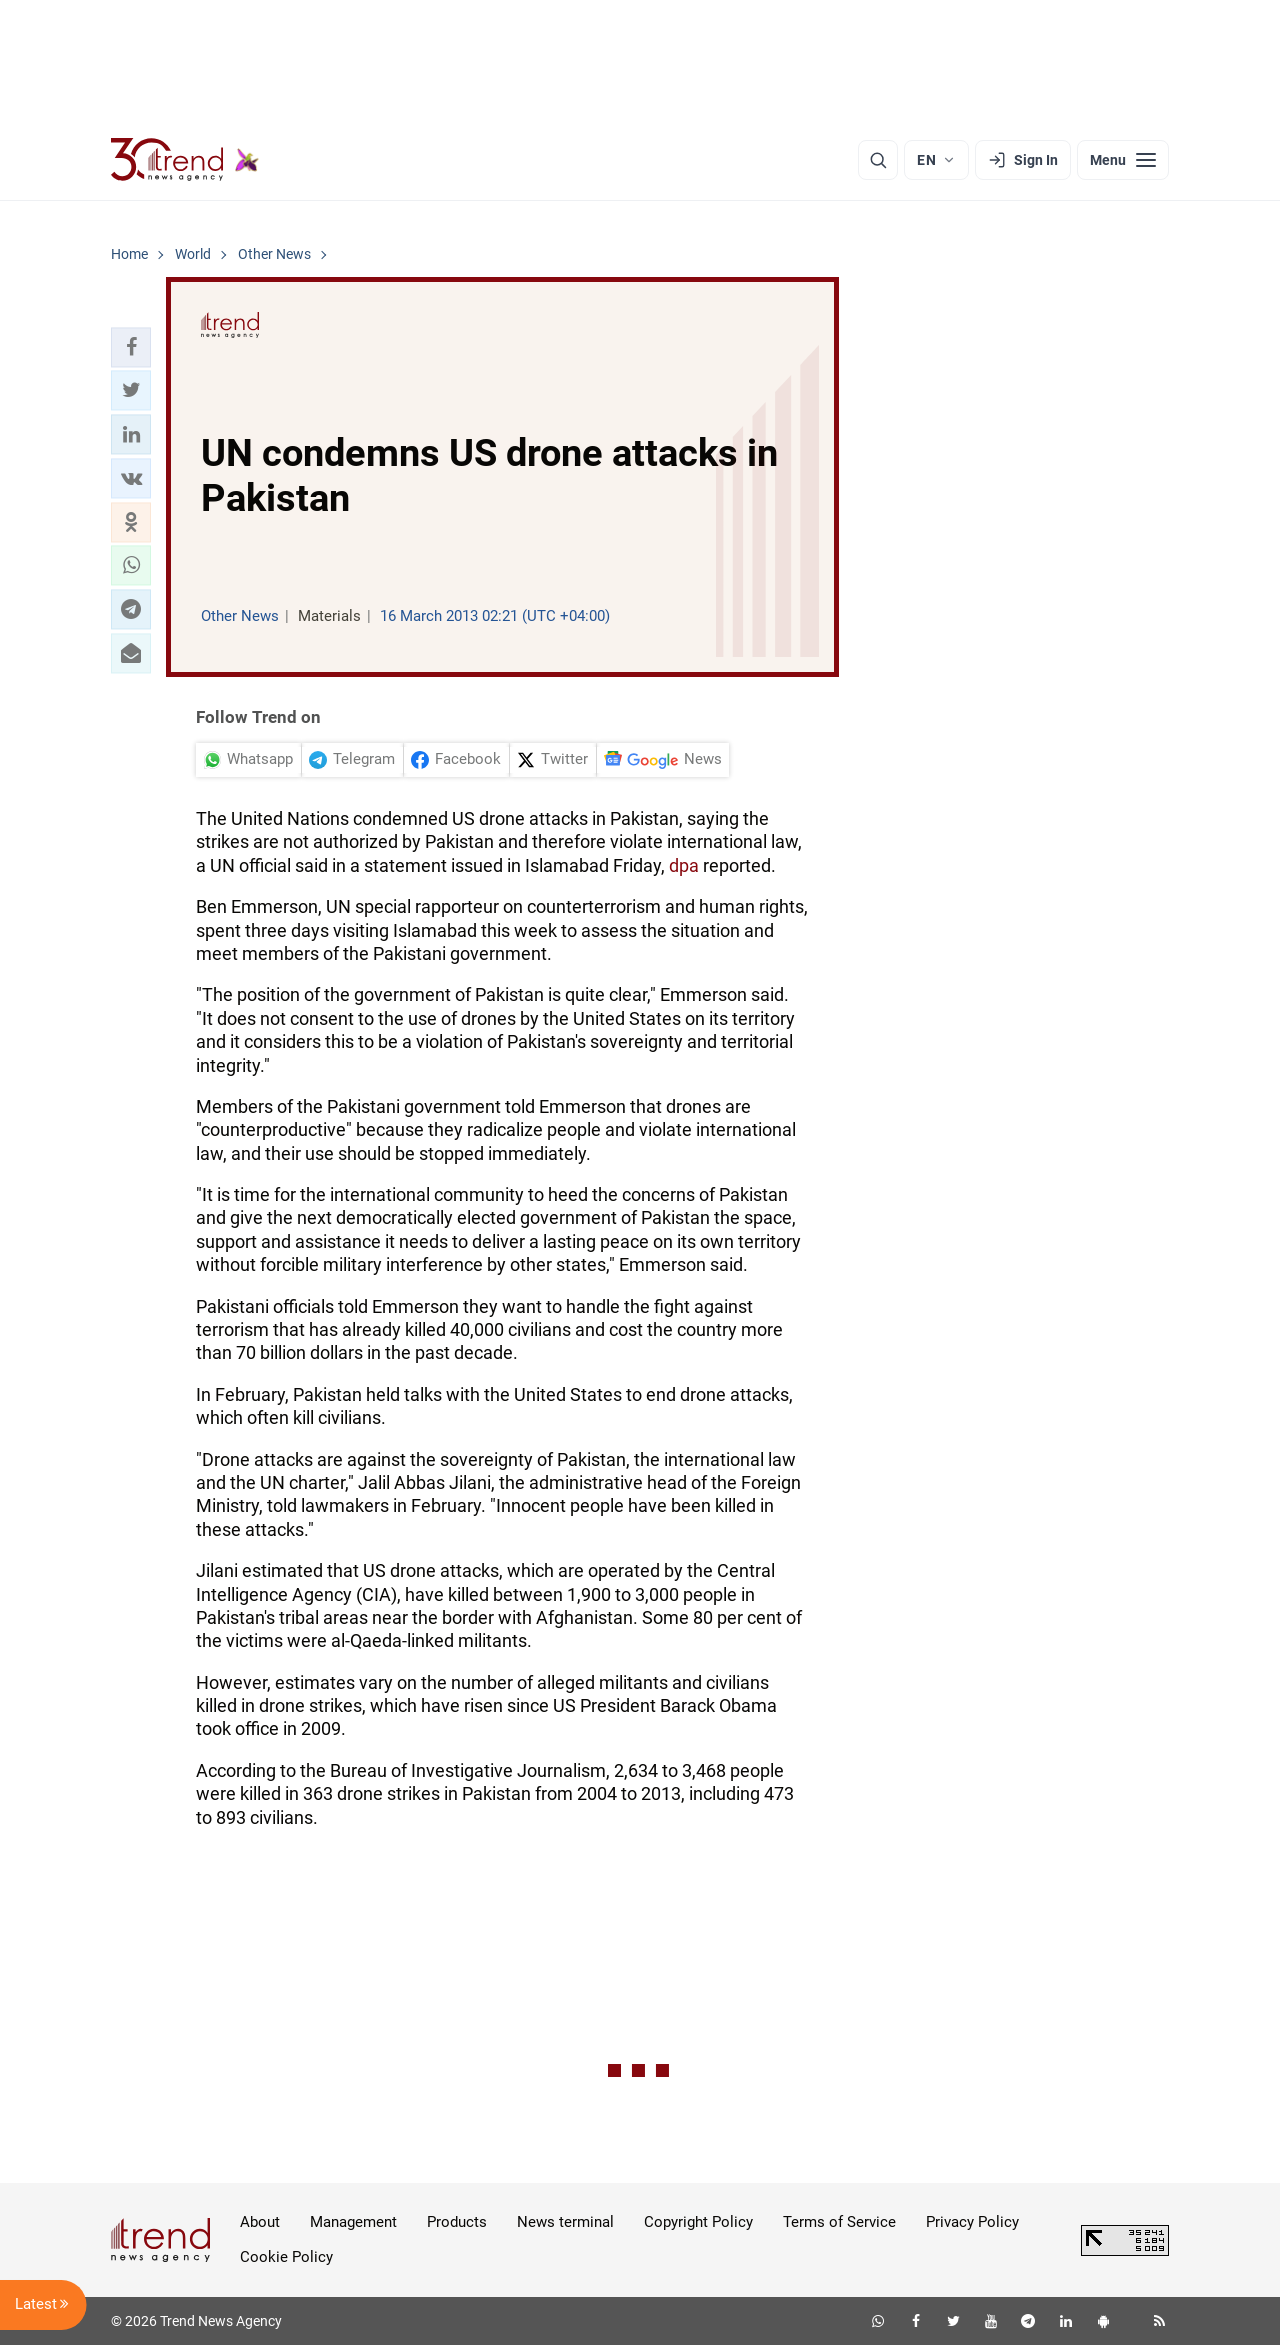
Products (457, 2222)
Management (353, 2222)
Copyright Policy (698, 2222)
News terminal (565, 2222)
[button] (131, 347)
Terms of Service (839, 2222)
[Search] (878, 160)
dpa (684, 865)
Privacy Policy (972, 2222)
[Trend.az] (185, 160)
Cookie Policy (286, 2257)
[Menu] (1123, 160)
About (260, 2222)
